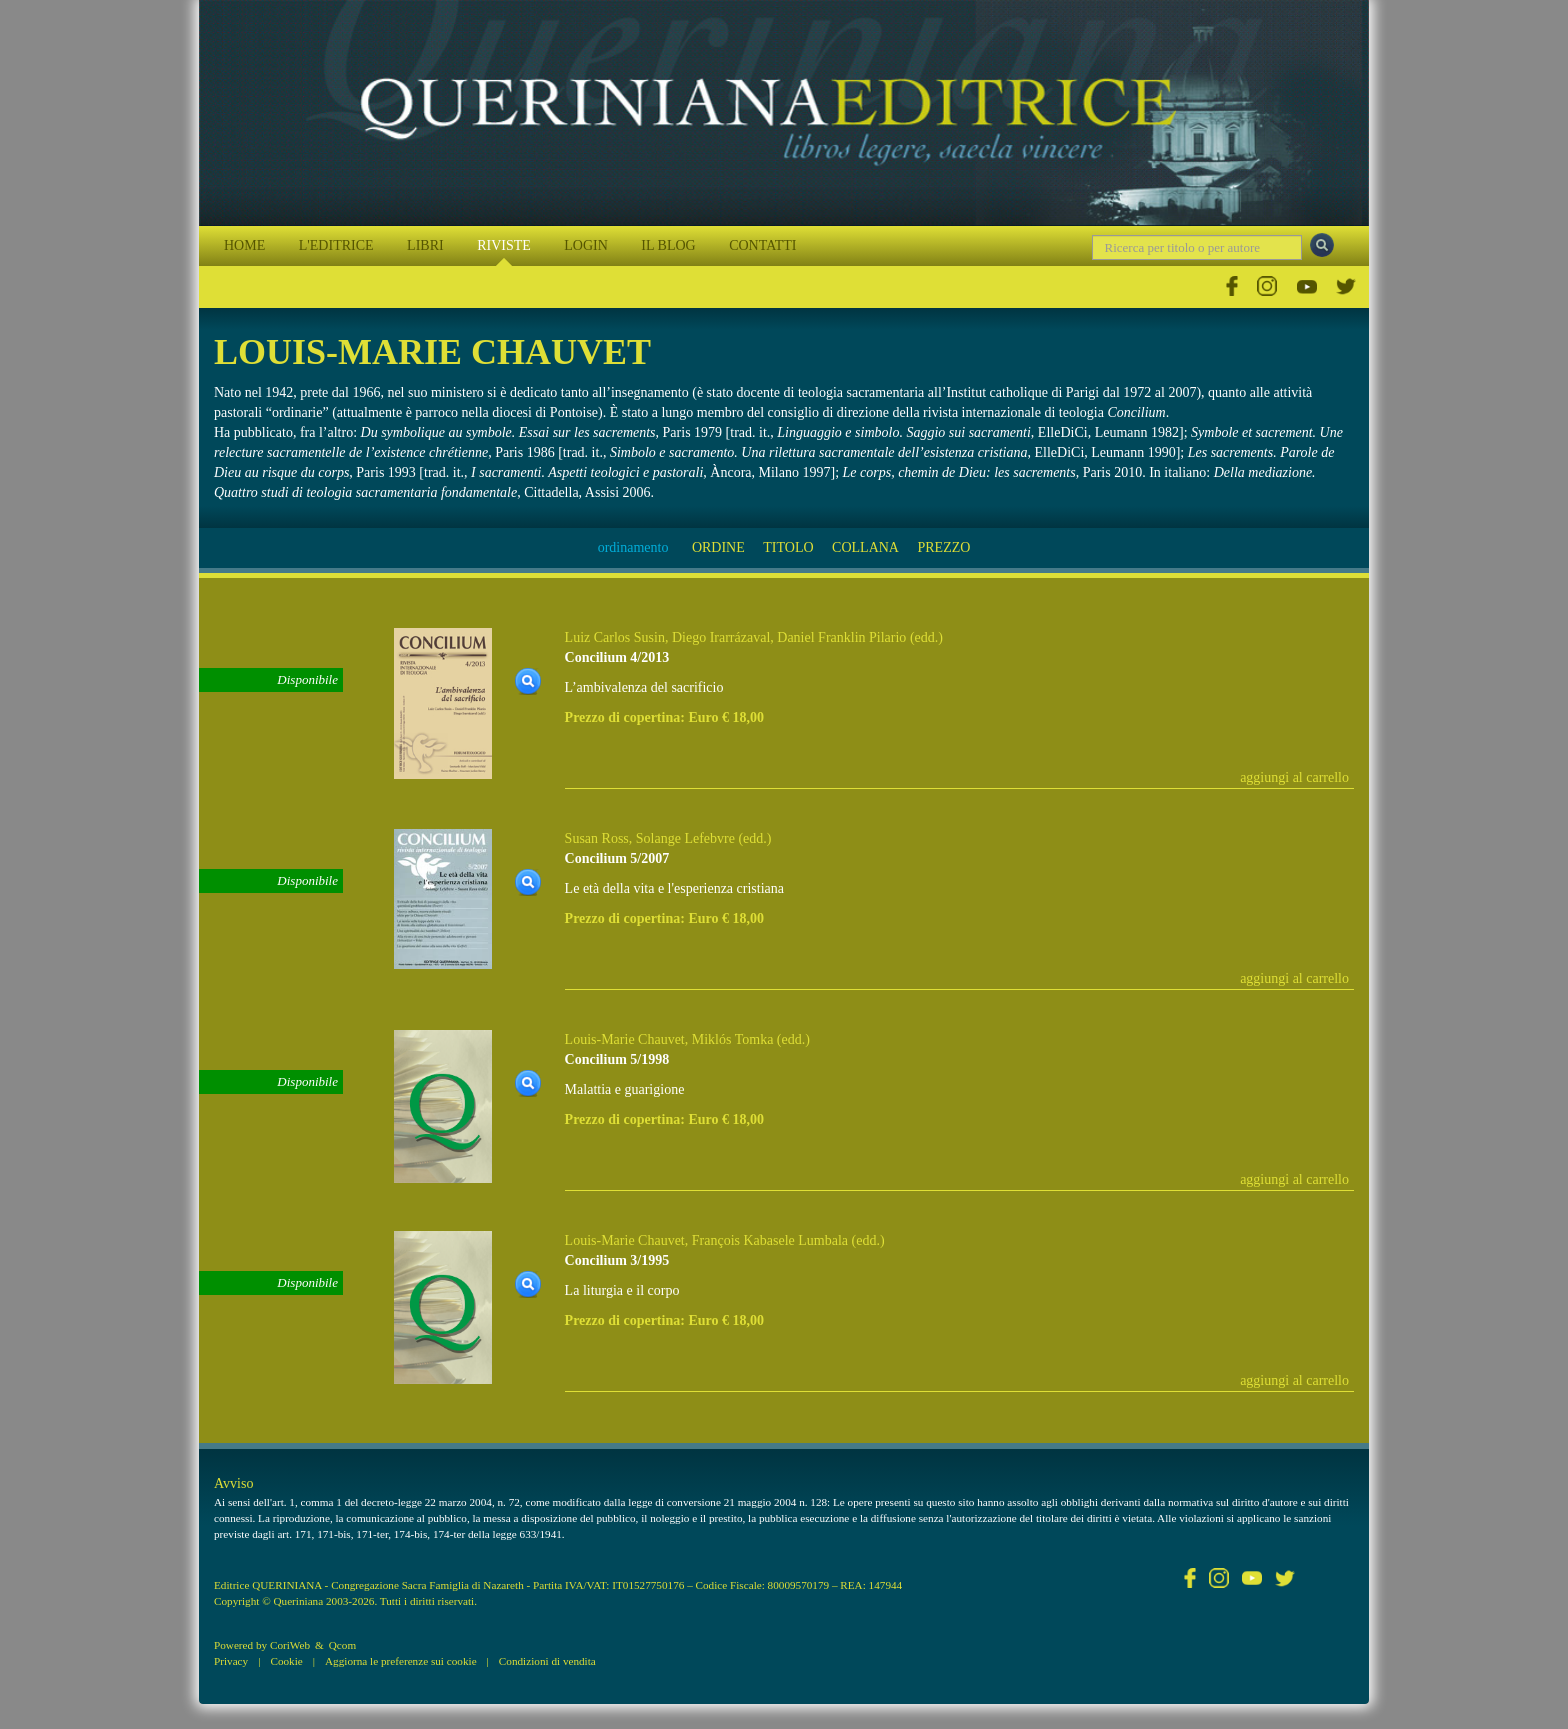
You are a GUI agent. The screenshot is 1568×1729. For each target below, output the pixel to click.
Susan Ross (597, 838)
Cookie (286, 1661)
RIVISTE (504, 245)
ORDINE (718, 547)
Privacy (231, 1661)
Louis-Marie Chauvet (625, 1039)
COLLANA (865, 547)
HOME (244, 245)
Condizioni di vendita (547, 1661)
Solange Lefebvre (685, 838)
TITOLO (788, 547)
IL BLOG (668, 245)
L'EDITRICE (336, 245)
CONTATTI (762, 245)
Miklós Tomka (733, 1039)
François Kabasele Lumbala (770, 1240)
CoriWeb (290, 1645)
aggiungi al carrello (1294, 777)
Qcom (342, 1645)
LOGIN (586, 245)
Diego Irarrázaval (721, 637)
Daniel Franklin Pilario (841, 637)
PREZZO (943, 547)
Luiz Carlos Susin (615, 637)
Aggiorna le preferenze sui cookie (401, 1661)
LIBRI (425, 245)
